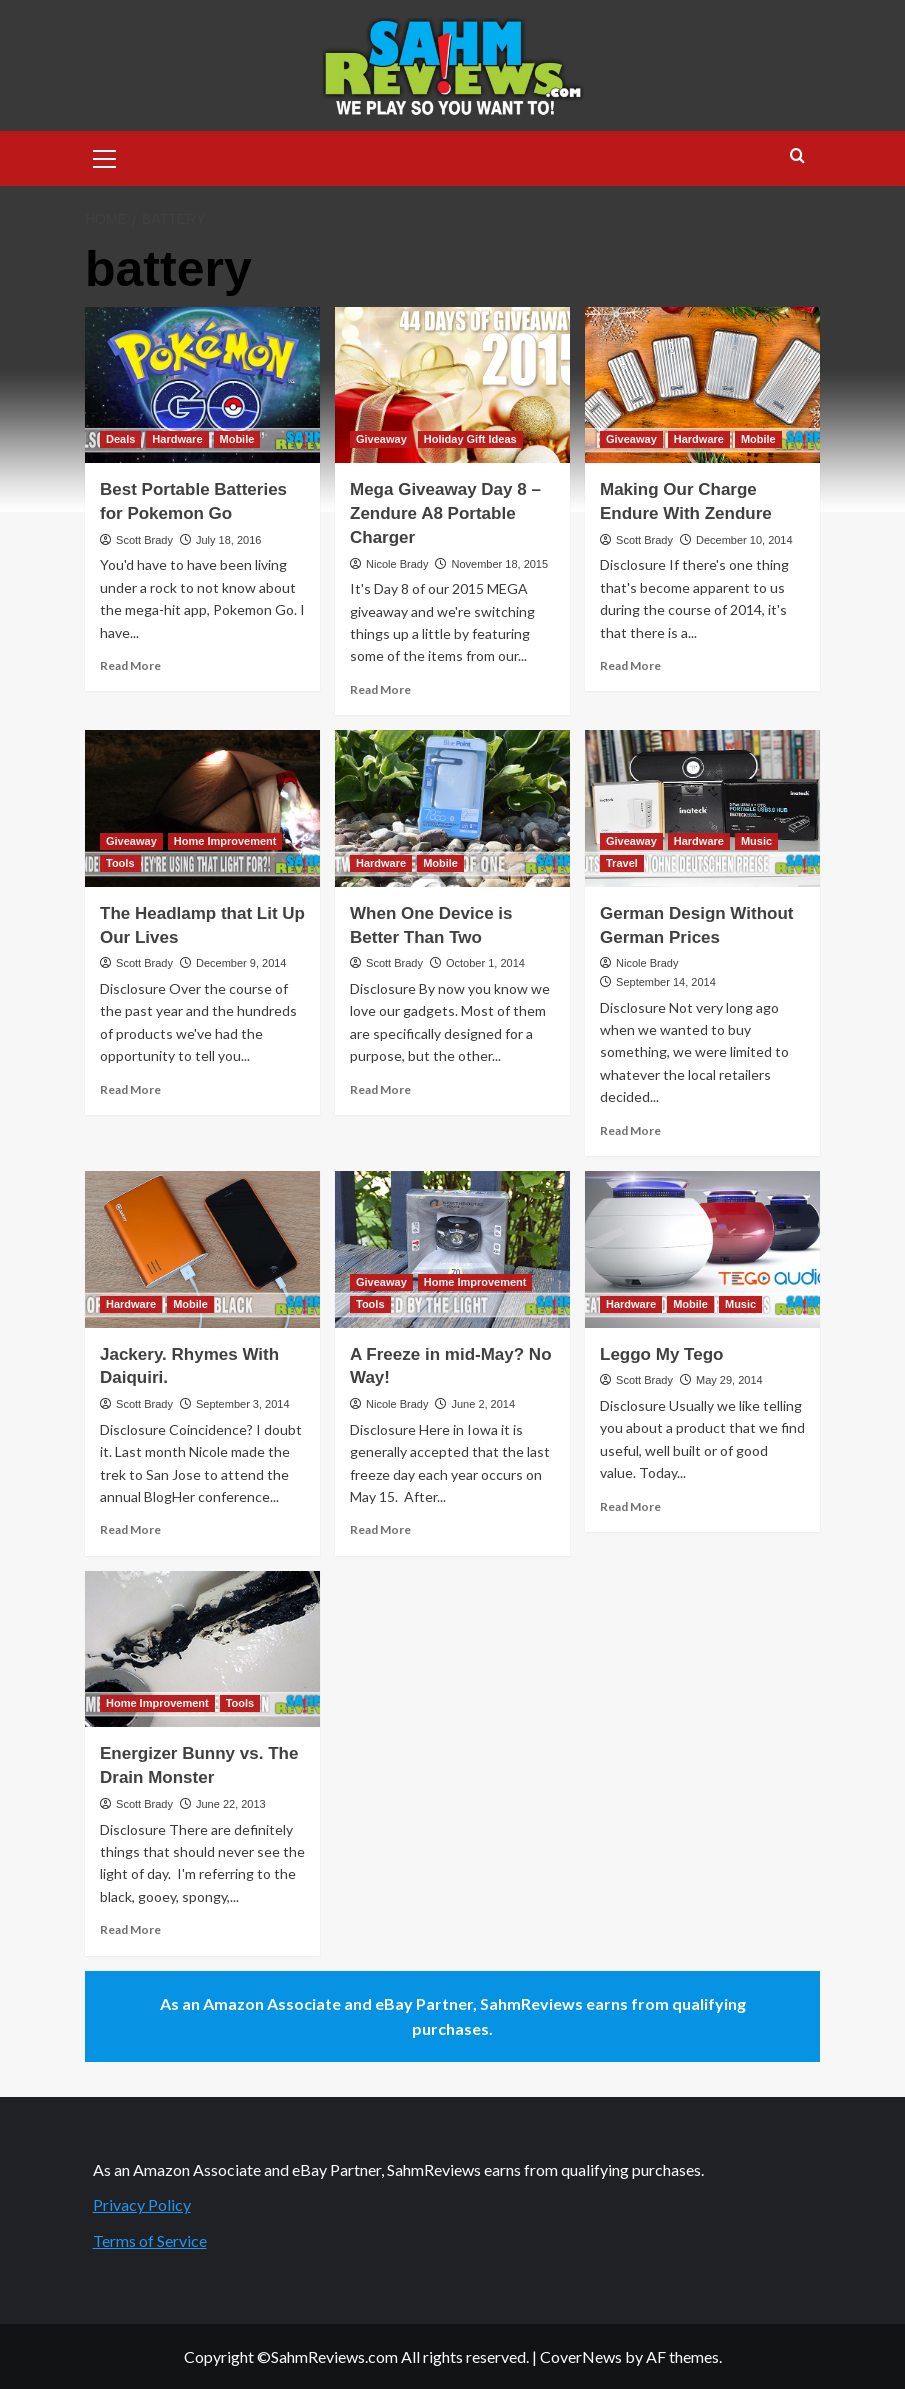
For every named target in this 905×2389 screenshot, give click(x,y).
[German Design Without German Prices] (702, 808)
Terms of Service (150, 2240)
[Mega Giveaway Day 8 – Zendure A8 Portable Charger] (452, 385)
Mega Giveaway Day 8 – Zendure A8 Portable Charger (445, 513)
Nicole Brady (397, 564)
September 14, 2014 (666, 982)
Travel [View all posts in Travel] (622, 863)
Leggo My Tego (661, 1354)
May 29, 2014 (729, 1380)
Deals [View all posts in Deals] (120, 439)
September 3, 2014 (243, 1404)
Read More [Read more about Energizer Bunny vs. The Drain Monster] (130, 1929)
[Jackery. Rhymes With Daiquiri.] (202, 1249)
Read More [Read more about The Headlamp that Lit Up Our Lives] (130, 1089)
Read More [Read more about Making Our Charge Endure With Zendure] (630, 665)
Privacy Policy (142, 2204)
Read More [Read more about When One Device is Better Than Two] (380, 1089)
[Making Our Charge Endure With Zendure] (702, 385)
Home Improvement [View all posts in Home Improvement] (225, 841)
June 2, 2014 (483, 1404)
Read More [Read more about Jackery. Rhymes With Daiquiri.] (130, 1529)
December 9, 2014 (241, 963)
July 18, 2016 (228, 540)
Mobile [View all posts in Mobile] (237, 439)
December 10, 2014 (744, 540)
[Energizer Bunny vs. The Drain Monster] (202, 1649)
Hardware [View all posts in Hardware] (177, 439)
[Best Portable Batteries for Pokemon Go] (202, 385)
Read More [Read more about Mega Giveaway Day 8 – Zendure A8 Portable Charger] (380, 689)
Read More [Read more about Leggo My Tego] (630, 1506)
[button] (105, 156)
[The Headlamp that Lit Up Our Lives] (202, 808)
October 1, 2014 (485, 963)
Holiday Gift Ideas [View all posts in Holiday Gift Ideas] (470, 439)
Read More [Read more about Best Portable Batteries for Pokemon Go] (130, 665)
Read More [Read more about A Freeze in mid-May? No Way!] (380, 1529)
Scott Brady (144, 540)
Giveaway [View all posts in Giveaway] (381, 439)
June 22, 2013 (231, 1804)
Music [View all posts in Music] (756, 841)
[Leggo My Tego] (702, 1249)
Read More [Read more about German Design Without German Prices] (630, 1130)
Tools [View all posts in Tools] (120, 863)
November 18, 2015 (499, 564)
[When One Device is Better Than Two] (452, 808)
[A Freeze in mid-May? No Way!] (452, 1249)
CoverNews (581, 2356)
